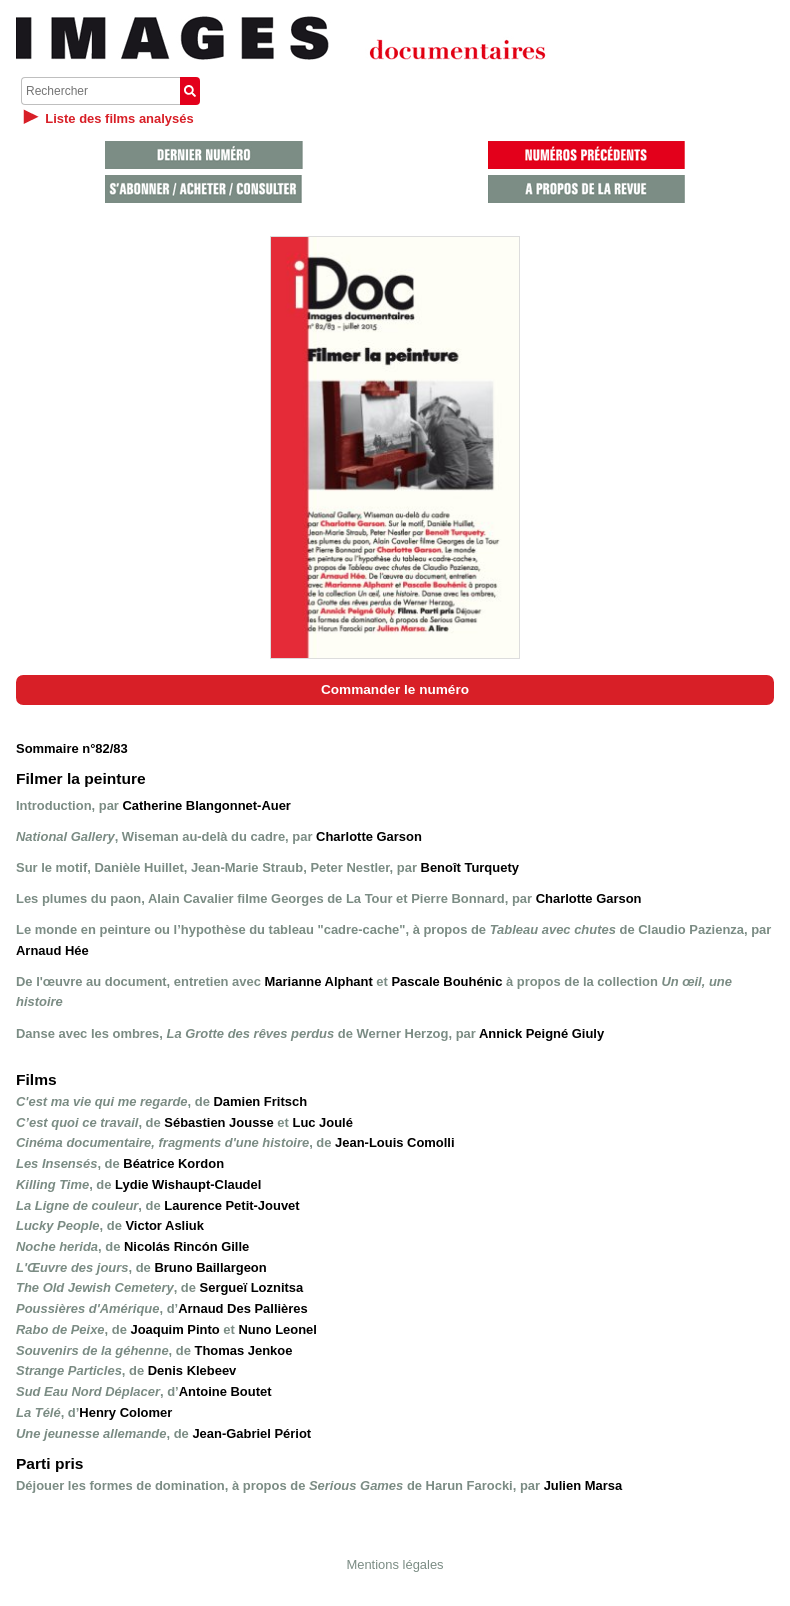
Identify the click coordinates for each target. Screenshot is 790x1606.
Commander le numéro (395, 689)
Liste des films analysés (119, 118)
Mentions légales (394, 1564)
